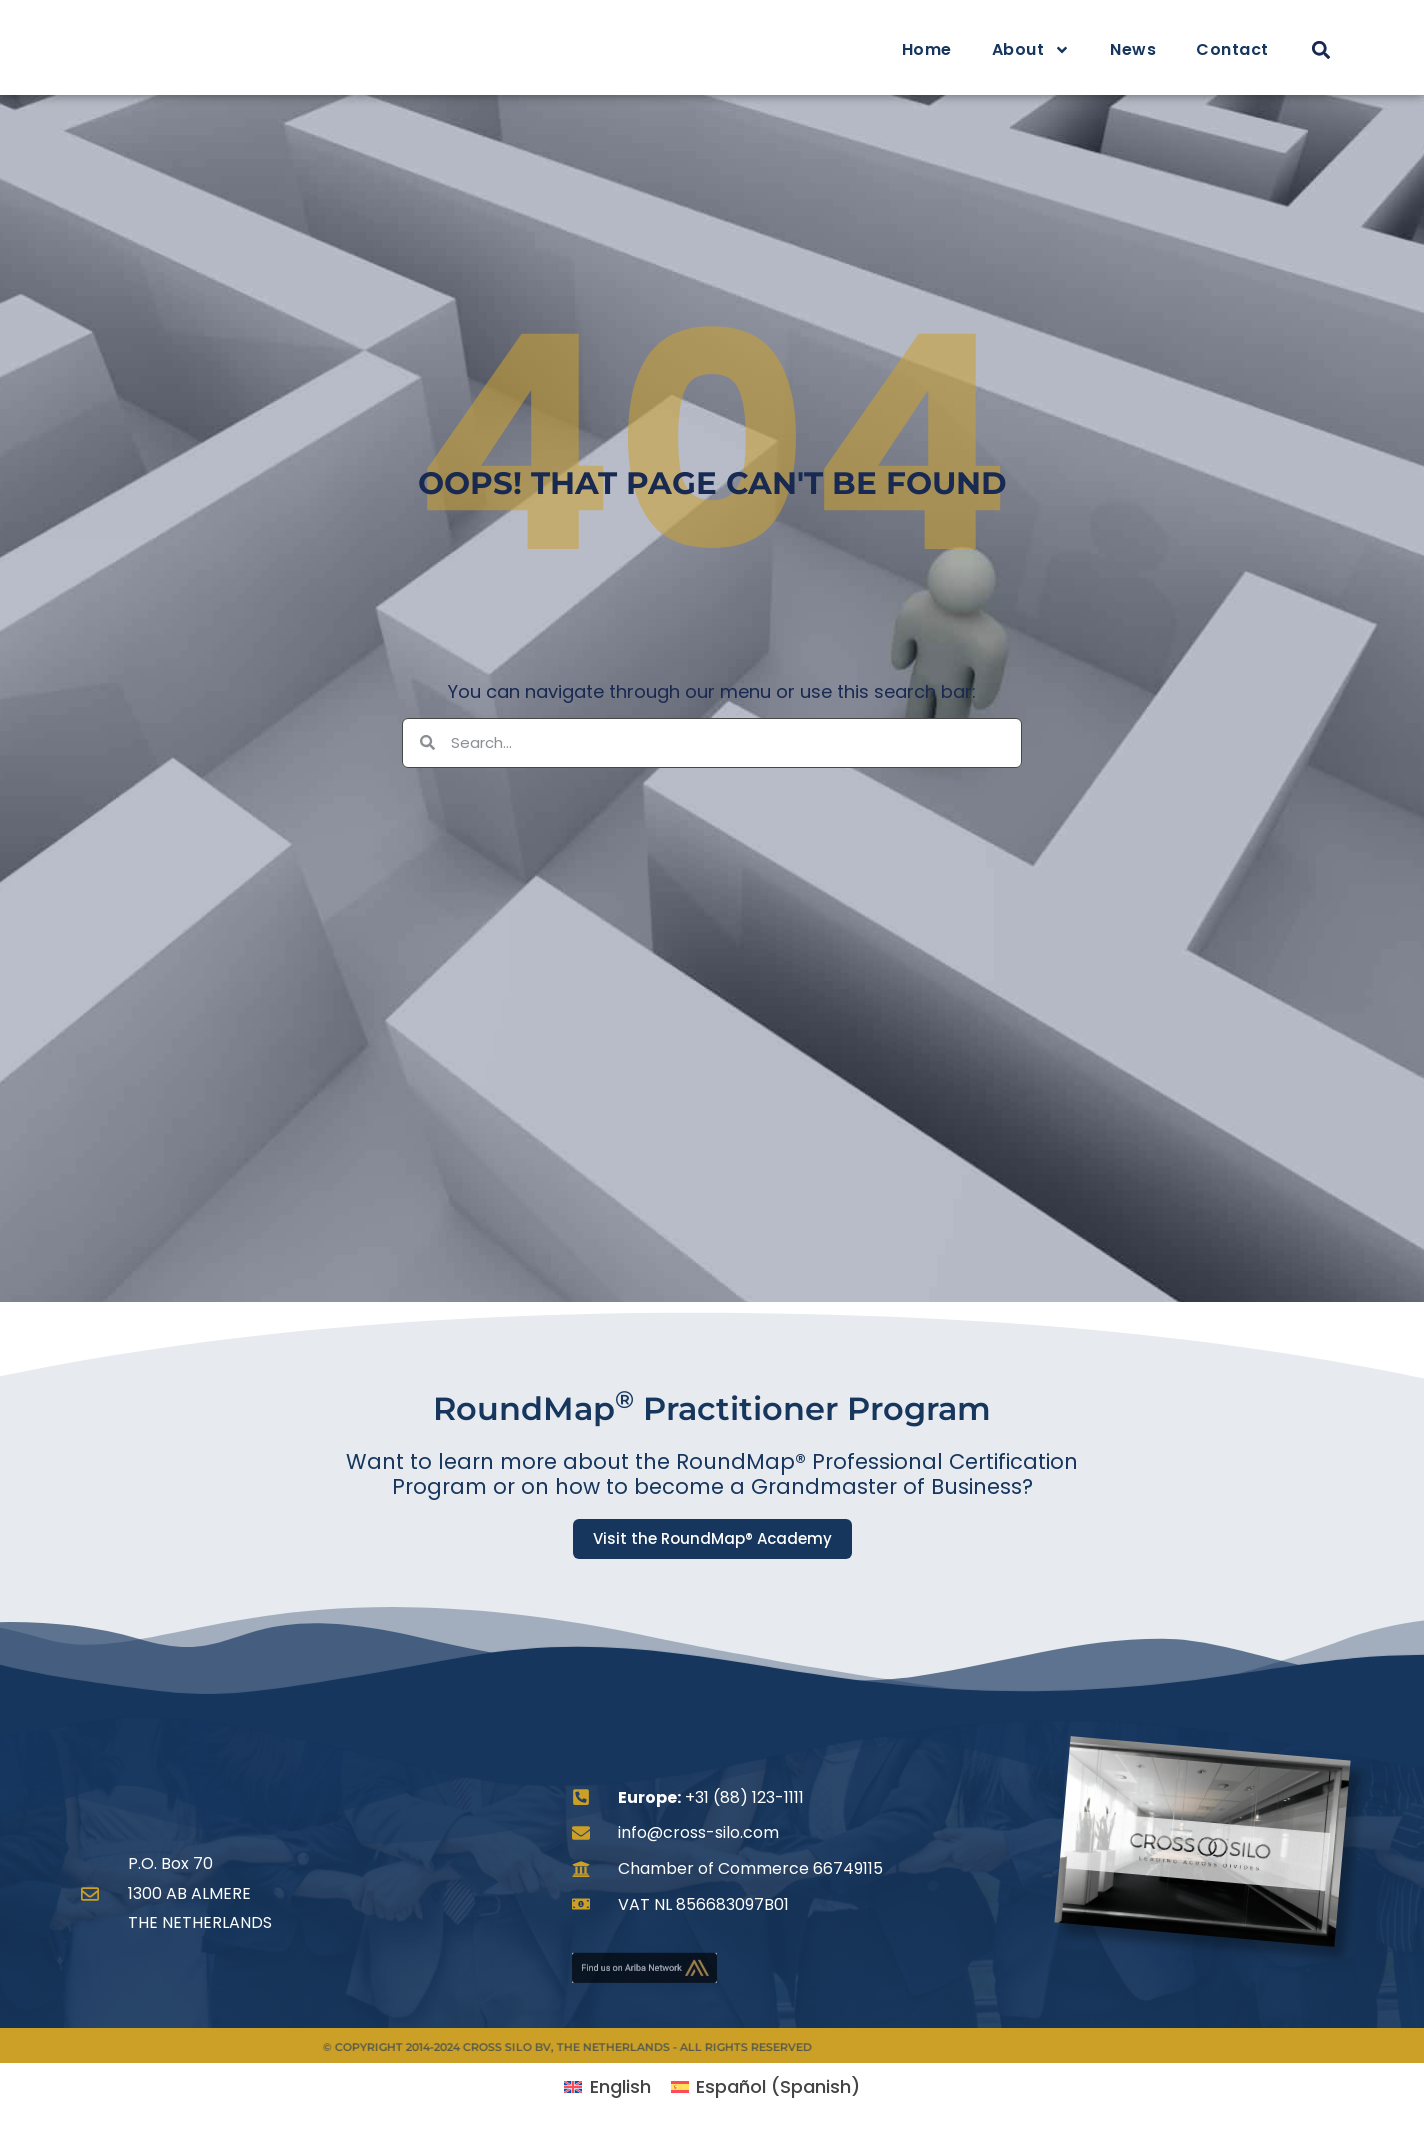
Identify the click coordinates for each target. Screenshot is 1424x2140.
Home (927, 49)
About (1031, 50)
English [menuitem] (620, 2086)
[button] (1320, 50)
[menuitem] (607, 2087)
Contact (1232, 49)
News (1133, 49)
